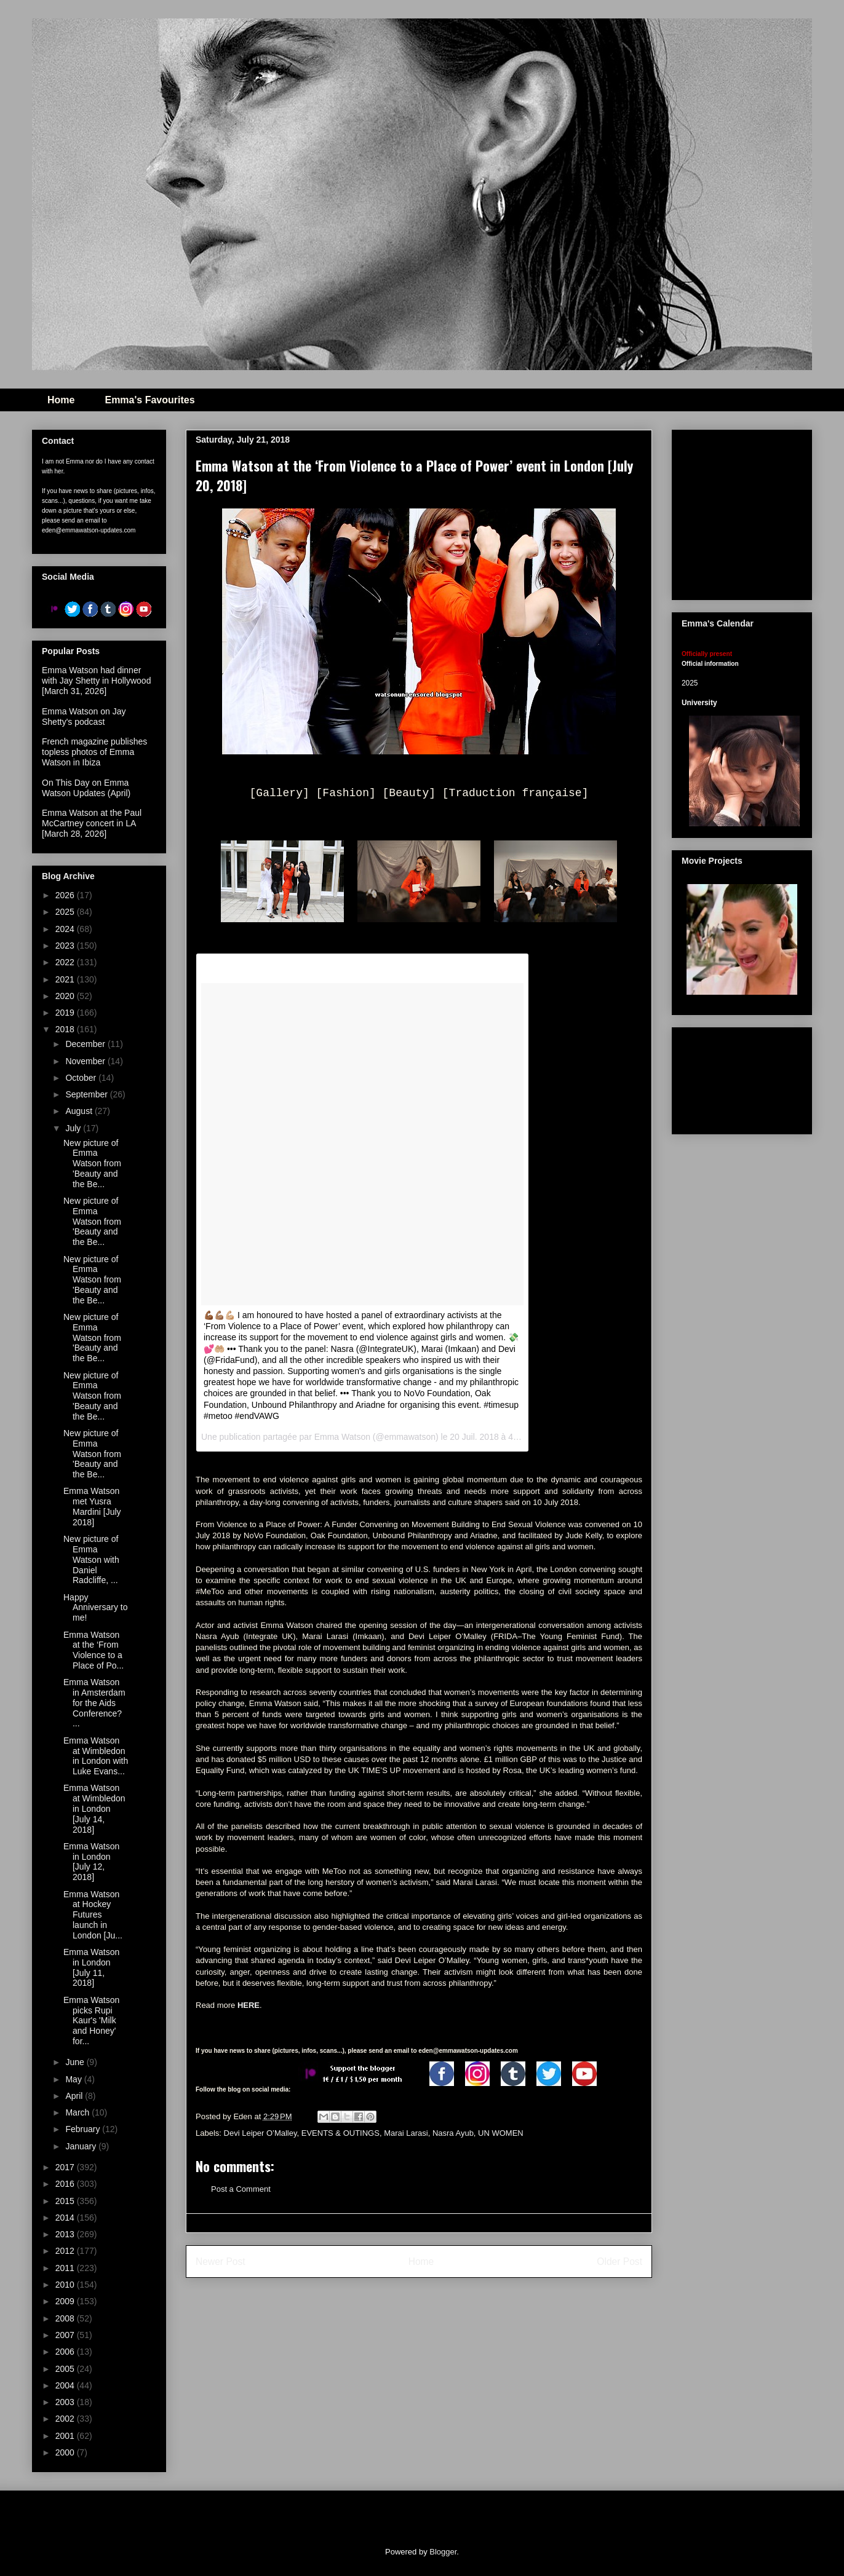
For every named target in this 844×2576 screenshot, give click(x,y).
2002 (66, 2419)
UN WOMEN (501, 2133)
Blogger (442, 2551)
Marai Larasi (406, 2133)
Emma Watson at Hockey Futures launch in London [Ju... (92, 1914)
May (74, 2079)
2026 (66, 895)
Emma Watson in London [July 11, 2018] (91, 1967)
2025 (66, 912)
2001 (66, 2436)
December (86, 1044)
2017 (66, 2167)
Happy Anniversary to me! (95, 1607)
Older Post (619, 2261)
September (87, 1094)
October (81, 1078)
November (86, 1061)
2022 (66, 962)
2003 (66, 2402)
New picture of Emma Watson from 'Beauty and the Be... (92, 1163)
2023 (66, 945)
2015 (66, 2201)
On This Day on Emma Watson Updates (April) (86, 788)
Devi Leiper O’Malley (260, 2133)
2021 (66, 979)
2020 (66, 996)
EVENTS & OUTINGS (340, 2133)
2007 (66, 2335)
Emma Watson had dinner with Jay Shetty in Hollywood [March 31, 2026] (96, 680)
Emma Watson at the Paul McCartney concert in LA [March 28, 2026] (91, 823)
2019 (66, 1012)
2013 (66, 2234)
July (74, 1128)
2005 (66, 2369)
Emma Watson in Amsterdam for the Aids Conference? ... (94, 1702)
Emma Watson (342, 1437)
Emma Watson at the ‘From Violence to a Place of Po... (93, 1650)
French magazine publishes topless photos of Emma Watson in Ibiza (94, 752)
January (81, 2146)
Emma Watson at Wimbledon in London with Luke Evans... (95, 1756)
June (75, 2062)
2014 (66, 2217)
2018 (66, 1029)
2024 (66, 929)
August (79, 1111)
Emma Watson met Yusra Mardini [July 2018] (92, 1506)
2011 (66, 2268)
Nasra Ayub (453, 2133)
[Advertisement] (742, 1078)
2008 (66, 2318)
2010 (66, 2285)
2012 (66, 2251)
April (75, 2096)
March (78, 2112)
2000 (66, 2452)
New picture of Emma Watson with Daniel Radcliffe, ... (91, 1559)
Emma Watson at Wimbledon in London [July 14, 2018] (94, 1808)
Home (60, 400)
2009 (66, 2301)
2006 (66, 2352)
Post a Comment (241, 2189)
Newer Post (220, 2261)
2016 (66, 2184)
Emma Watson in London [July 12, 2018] (91, 1861)
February (83, 2129)
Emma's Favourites (149, 400)
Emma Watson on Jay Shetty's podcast (83, 716)
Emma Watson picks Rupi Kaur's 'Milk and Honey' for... (91, 2020)
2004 (66, 2385)
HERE (248, 2005)
